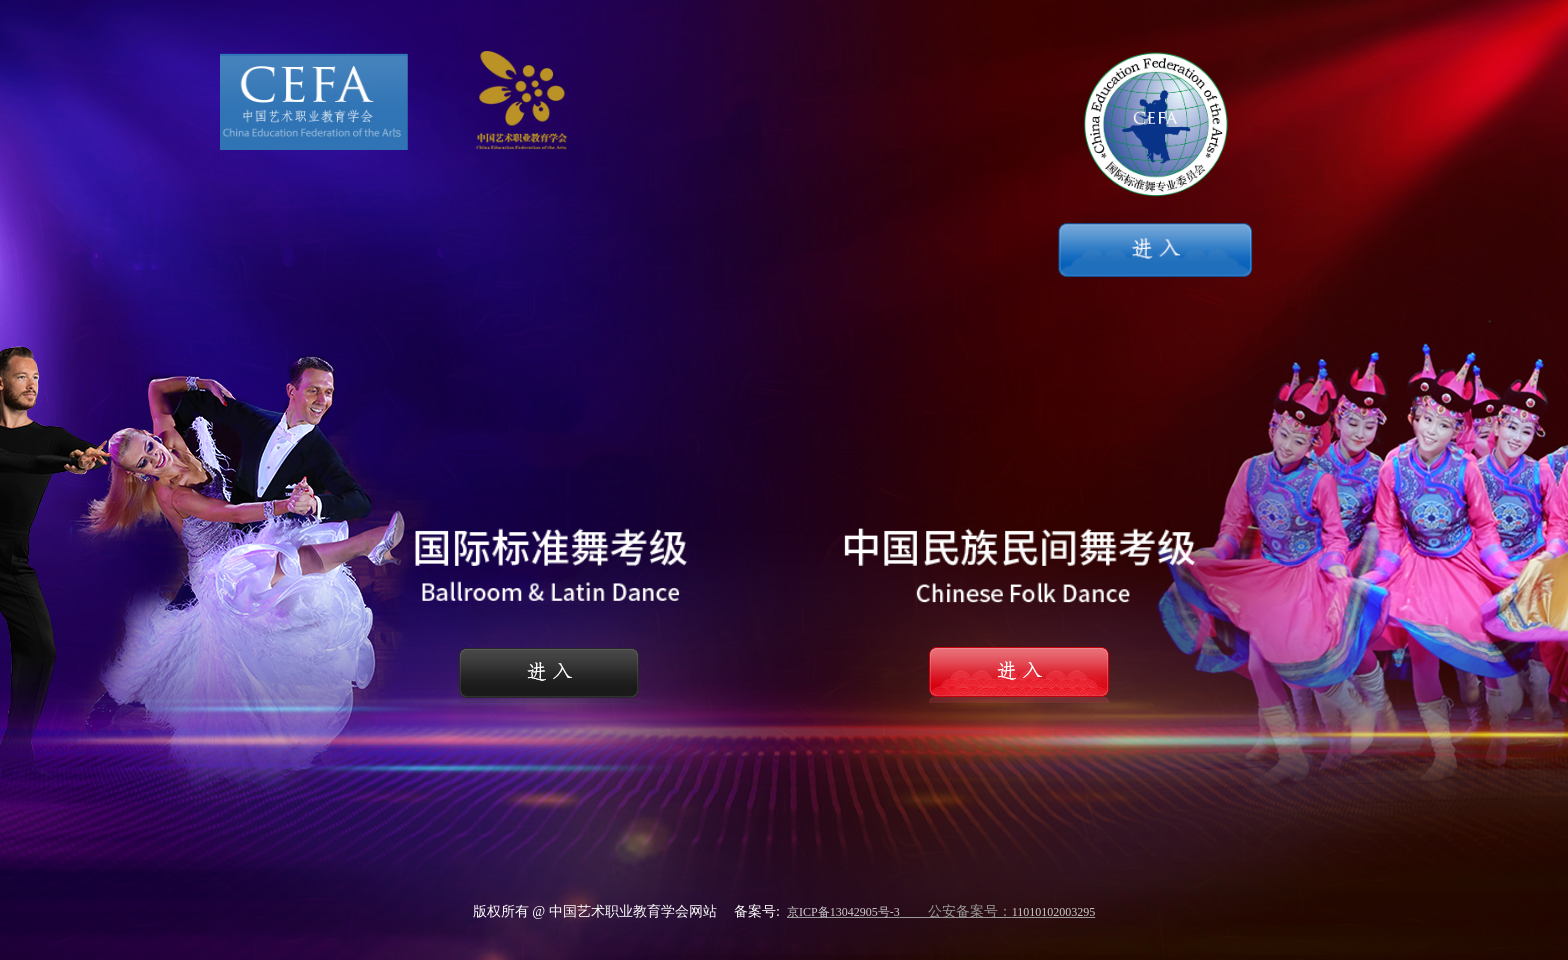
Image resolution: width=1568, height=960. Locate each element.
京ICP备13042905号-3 (843, 912)
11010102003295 (1054, 912)
